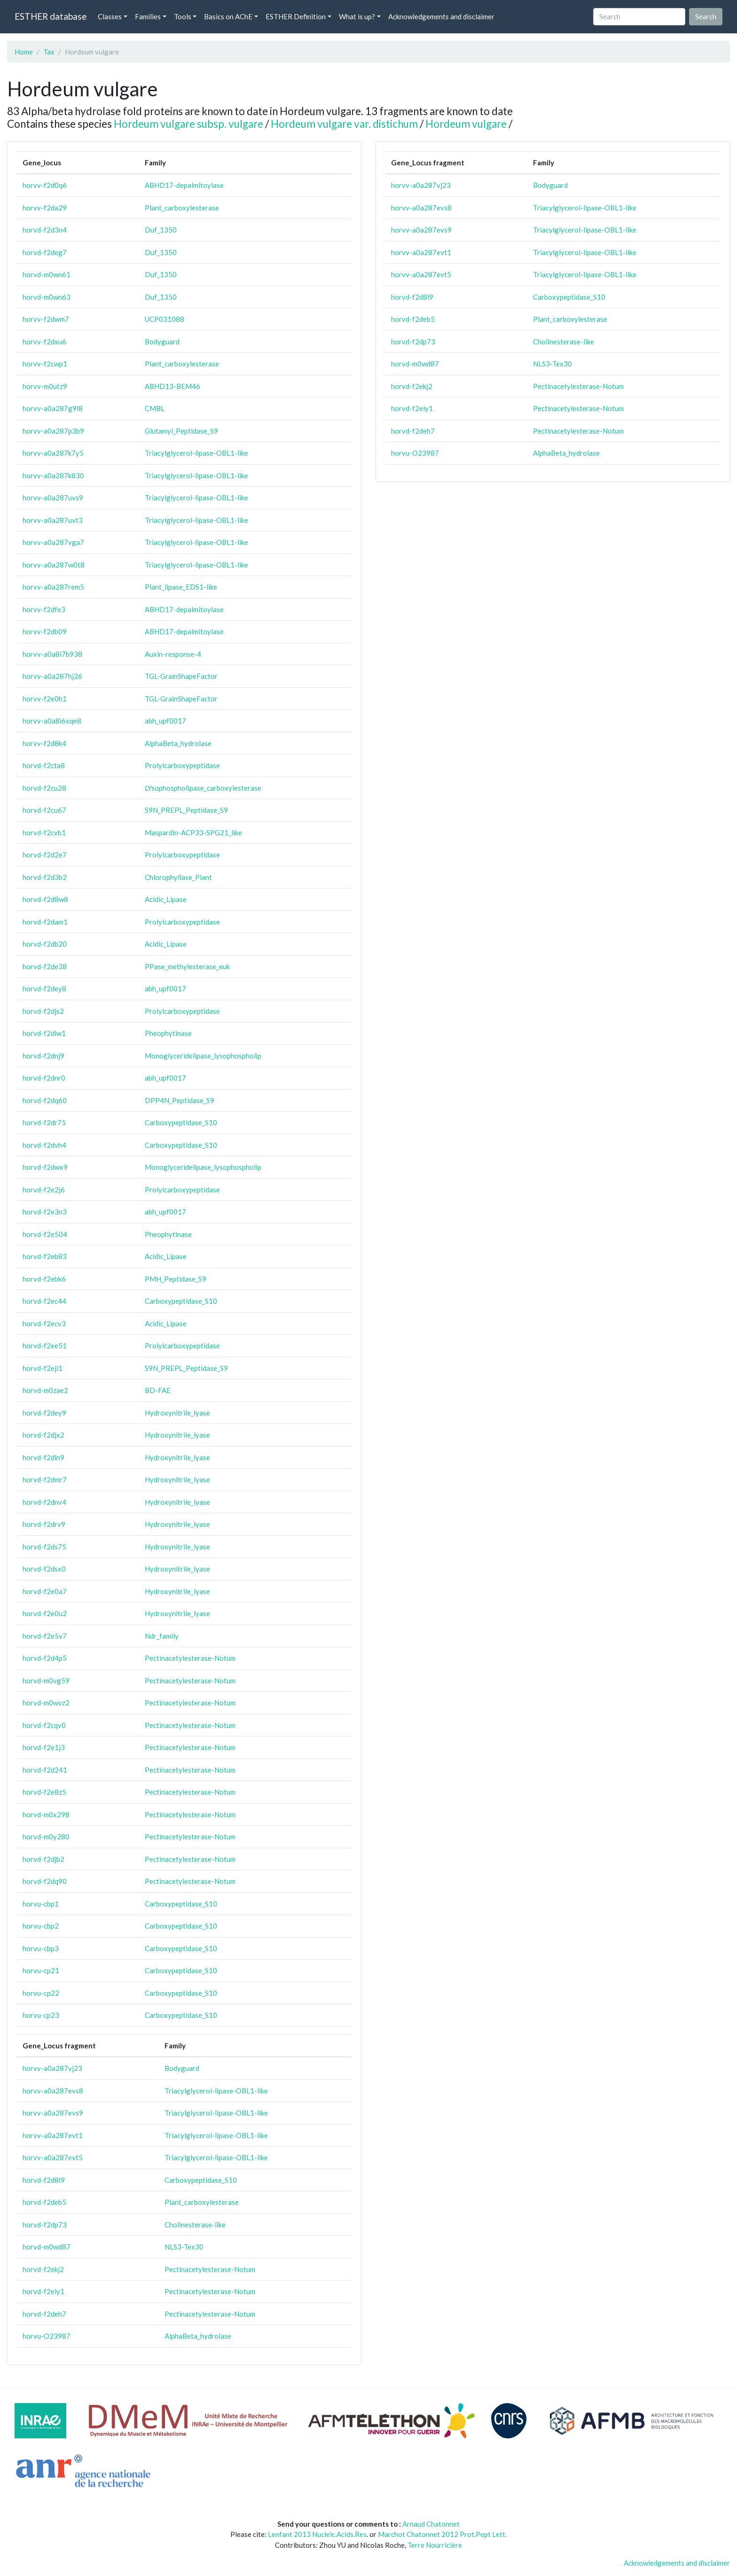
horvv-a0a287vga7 (53, 542)
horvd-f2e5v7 (45, 1636)
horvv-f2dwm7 (46, 319)
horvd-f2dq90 (45, 1881)
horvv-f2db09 (45, 631)
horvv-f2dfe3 (44, 609)
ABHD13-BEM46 (172, 386)
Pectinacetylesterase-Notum (190, 1658)
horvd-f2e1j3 (44, 1747)
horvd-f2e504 (45, 1234)
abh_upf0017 (165, 720)
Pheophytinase (168, 1033)
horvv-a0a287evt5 (53, 2157)
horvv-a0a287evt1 (53, 2135)
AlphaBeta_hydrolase (178, 743)
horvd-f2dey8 (44, 988)
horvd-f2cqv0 (44, 1725)
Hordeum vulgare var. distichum (344, 123)
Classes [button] (110, 16)
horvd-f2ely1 (43, 2291)
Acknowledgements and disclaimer (441, 16)
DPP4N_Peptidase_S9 (179, 1100)
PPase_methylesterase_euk (187, 966)
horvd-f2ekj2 (43, 2269)
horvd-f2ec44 (44, 1301)
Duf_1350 (161, 230)
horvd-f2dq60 (45, 1100)
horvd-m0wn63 (47, 297)
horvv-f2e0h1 (45, 698)
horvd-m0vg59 (46, 1680)
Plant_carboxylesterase (182, 207)
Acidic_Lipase (166, 899)
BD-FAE (158, 1390)
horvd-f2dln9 (43, 1457)
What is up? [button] (357, 16)
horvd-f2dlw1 (44, 1033)
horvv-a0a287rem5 (53, 587)
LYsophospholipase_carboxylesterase (203, 788)
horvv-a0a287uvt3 (53, 520)
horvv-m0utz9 (45, 386)
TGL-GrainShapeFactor (181, 676)
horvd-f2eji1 (43, 1368)
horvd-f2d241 (45, 1770)
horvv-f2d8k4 (44, 743)
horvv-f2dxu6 (44, 341)
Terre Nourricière (435, 2545)
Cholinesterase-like (195, 2224)
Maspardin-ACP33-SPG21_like (193, 832)
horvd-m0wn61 (47, 274)
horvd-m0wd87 (47, 2246)
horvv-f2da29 (45, 207)
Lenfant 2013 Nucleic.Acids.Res (317, 2534)
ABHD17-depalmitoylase (184, 185)
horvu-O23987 (47, 2336)
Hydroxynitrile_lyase (177, 1413)
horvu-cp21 (41, 1970)
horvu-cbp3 (41, 1948)
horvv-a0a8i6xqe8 (52, 720)
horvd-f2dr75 (44, 1122)
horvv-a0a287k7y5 (53, 453)
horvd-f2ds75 (44, 1546)
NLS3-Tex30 (184, 2246)
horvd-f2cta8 (44, 765)
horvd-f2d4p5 (45, 1658)
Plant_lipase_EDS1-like (181, 587)
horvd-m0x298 (46, 1814)
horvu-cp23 (41, 2015)
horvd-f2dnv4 (44, 1502)
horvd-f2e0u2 (45, 1613)
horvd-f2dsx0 (44, 1568)
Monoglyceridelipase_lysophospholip (203, 1055)
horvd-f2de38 (45, 966)
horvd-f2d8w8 (45, 899)
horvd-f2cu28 (44, 788)
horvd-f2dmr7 (45, 1479)
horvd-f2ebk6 (44, 1279)
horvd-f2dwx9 (45, 1167)
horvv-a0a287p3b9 (53, 431)
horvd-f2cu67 (44, 810)
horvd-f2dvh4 (44, 1145)
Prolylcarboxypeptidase (182, 765)
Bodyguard (162, 341)
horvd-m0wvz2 (46, 1702)
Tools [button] (182, 16)
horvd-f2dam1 (45, 922)
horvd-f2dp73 (45, 2224)
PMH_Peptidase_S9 (175, 1279)
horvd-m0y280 (46, 1836)
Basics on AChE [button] (228, 16)
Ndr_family (162, 1636)
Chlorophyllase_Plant (178, 877)
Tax (49, 51)
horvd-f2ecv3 (44, 1323)
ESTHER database (50, 16)
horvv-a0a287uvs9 (53, 497)
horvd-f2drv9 (44, 1524)
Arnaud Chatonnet (431, 2524)
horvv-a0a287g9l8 (53, 408)
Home (24, 51)
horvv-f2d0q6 (45, 185)
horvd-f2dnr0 (44, 1078)
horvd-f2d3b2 (45, 877)
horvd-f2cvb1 (44, 832)
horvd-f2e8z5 (44, 1792)
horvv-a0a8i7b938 (52, 654)
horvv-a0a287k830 (53, 475)
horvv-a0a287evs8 (53, 2090)
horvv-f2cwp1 (45, 363)
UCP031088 (164, 319)
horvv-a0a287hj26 (52, 676)
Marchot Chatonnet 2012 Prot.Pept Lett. (442, 2534)
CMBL (155, 408)
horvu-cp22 (41, 1993)
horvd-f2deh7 (44, 2314)
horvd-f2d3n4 (45, 230)
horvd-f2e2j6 (44, 1189)
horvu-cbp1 (41, 1903)
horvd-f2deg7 (45, 252)
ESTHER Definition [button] (296, 16)
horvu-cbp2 (41, 1926)
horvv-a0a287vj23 (52, 2068)
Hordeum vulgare (466, 123)
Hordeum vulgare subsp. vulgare (188, 123)
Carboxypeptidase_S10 (181, 1122)
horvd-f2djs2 (43, 1011)
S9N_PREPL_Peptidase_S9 (186, 810)
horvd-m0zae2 (45, 1390)
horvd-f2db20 (45, 944)
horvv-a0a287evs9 (53, 2113)
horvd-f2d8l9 (44, 2180)
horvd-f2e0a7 (45, 1591)
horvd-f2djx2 (43, 1435)
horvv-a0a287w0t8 (54, 564)
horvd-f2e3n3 (45, 1211)
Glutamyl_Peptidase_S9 (181, 431)
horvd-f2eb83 (45, 1256)
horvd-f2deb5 (44, 2202)
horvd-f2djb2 (43, 1859)
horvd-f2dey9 (44, 1413)
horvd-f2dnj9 (43, 1055)
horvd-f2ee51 (45, 1345)
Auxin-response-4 (173, 654)
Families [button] (148, 16)
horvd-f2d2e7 (45, 854)
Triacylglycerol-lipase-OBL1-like (196, 453)
